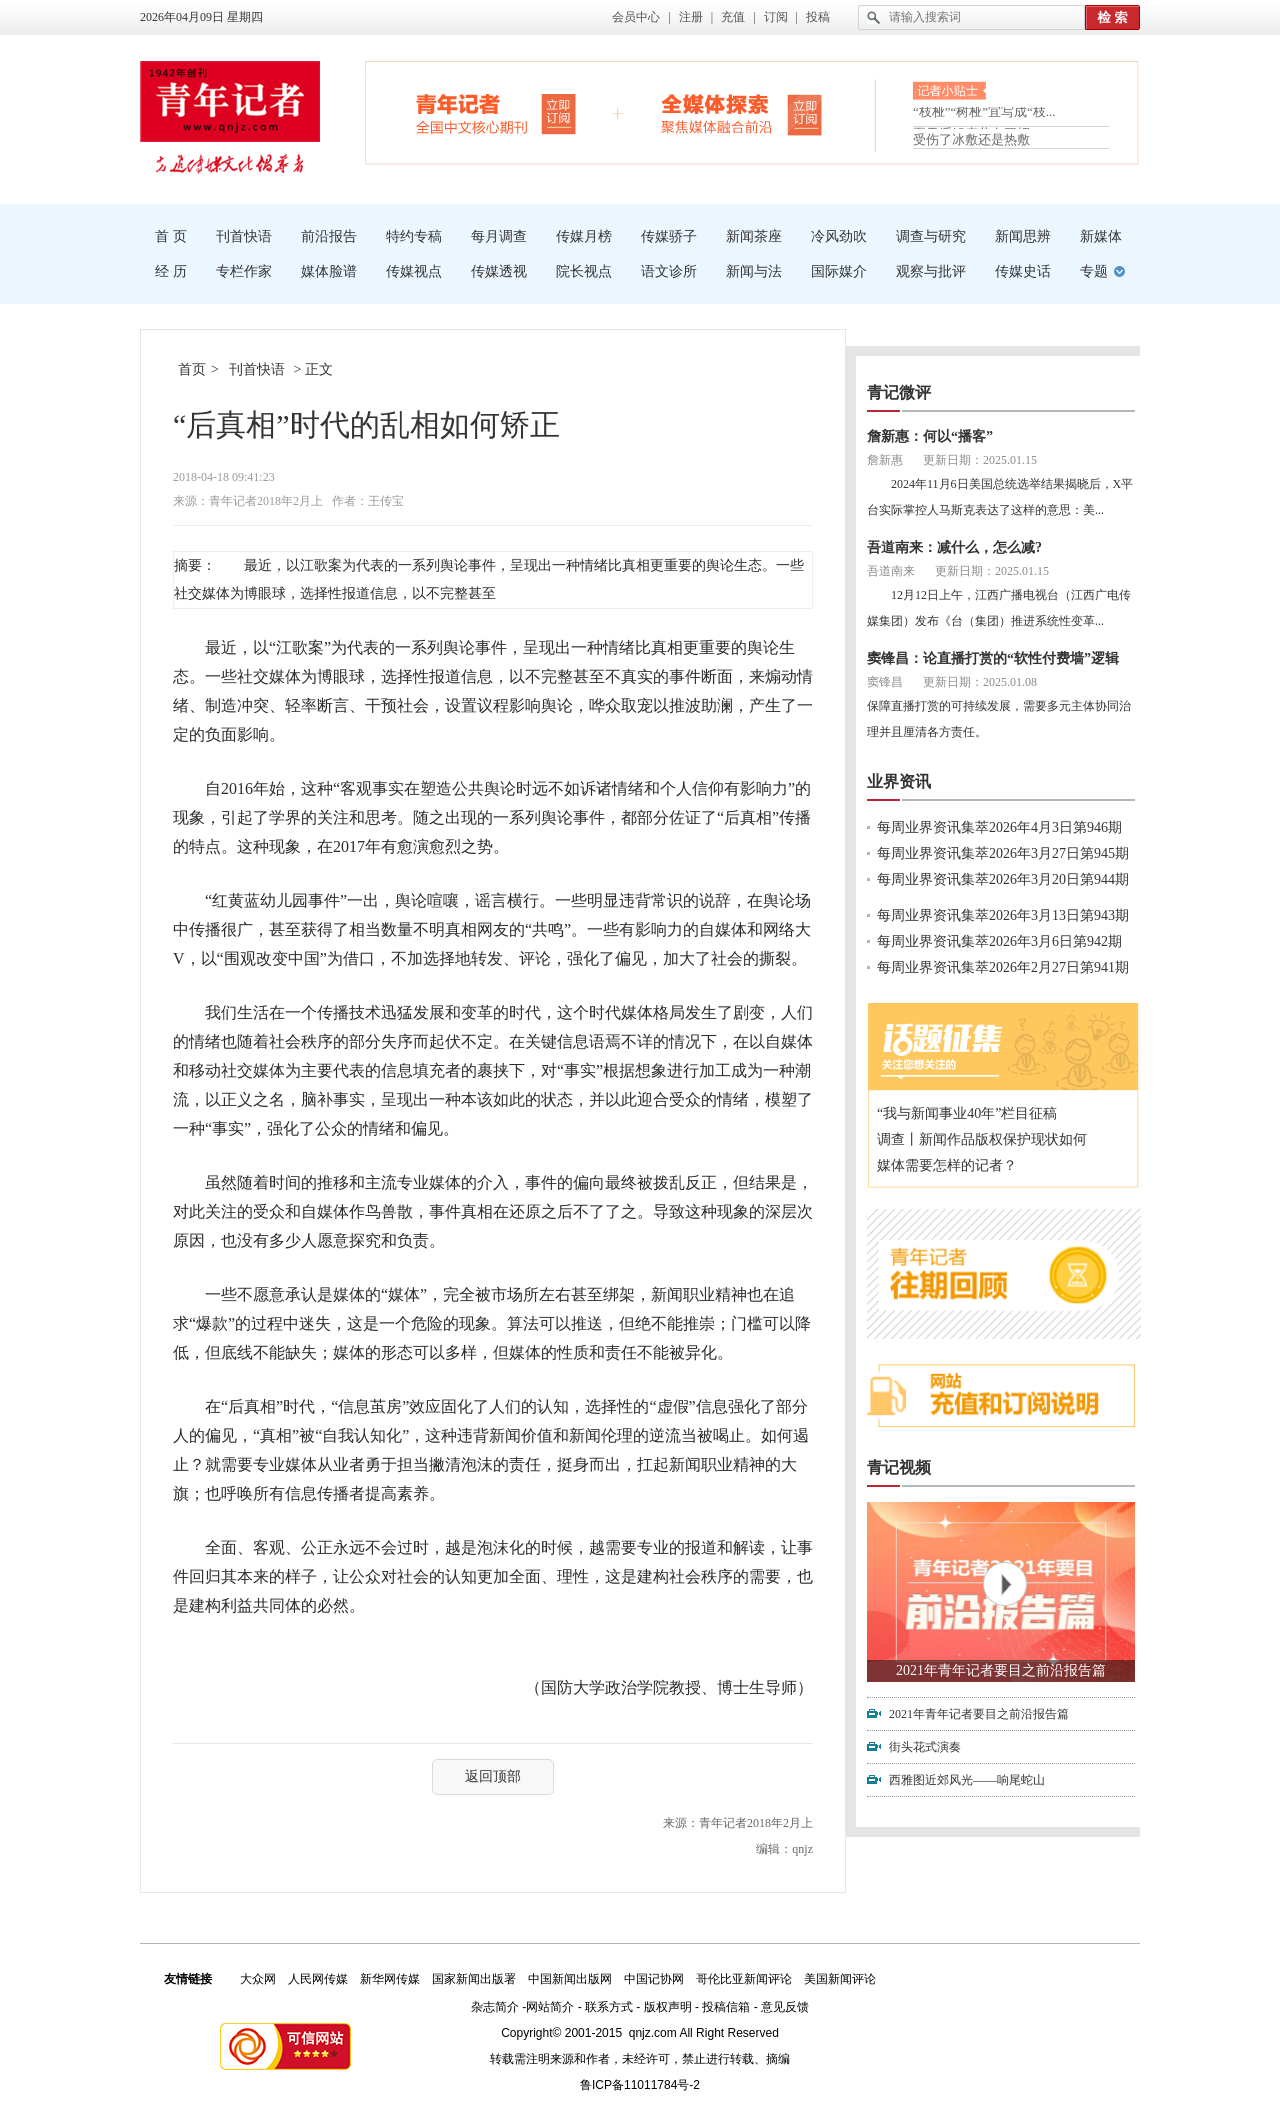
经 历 (171, 271)
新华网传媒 (390, 1979)
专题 (1094, 271)
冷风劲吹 (839, 236)
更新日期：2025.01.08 (980, 682)
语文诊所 (669, 271)
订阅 (776, 17)
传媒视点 (414, 271)
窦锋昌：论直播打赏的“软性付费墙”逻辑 (993, 658)
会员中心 (636, 17)
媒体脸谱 (329, 271)
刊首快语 (244, 236)
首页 (192, 369)
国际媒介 (839, 271)
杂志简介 (495, 2007)
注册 (691, 17)
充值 (733, 17)
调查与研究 (931, 236)
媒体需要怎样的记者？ (947, 1165)
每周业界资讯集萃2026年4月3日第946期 (999, 827)
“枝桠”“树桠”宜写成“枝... (984, 115)
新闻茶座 (754, 236)
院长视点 (584, 271)
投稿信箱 (726, 2007)
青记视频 (899, 1467)
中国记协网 (654, 1979)
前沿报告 (329, 236)
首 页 (171, 236)
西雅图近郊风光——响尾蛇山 (967, 1780)
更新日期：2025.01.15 (980, 460)
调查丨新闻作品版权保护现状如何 (982, 1139)
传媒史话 (1023, 271)
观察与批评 (931, 271)
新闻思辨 (1023, 236)
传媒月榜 (584, 236)
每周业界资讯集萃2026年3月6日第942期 (999, 941)
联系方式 (609, 2007)
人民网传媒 (318, 1979)
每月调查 (499, 236)
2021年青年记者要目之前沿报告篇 (1001, 1670)
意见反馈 (785, 2007)
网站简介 (550, 2007)
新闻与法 (754, 271)
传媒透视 (499, 271)
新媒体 (1101, 236)
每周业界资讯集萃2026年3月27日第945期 (1003, 853)
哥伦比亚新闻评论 (744, 1979)
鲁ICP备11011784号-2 (640, 2085)
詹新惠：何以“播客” (930, 436)
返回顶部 (493, 1776)
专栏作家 (244, 271)
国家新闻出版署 (474, 1979)
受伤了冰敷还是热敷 (971, 139)
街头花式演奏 (925, 1747)
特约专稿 (414, 236)
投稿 (818, 17)
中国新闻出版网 (570, 1979)
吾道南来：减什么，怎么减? (954, 547)
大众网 (258, 1979)
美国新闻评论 (840, 1979)
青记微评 (899, 392)
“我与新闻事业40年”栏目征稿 (967, 1113)
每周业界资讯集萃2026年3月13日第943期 (1003, 915)
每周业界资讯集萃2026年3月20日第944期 (1003, 879)
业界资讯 (899, 781)
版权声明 (668, 2007)
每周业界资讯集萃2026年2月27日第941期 (1003, 967)
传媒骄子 (669, 236)
